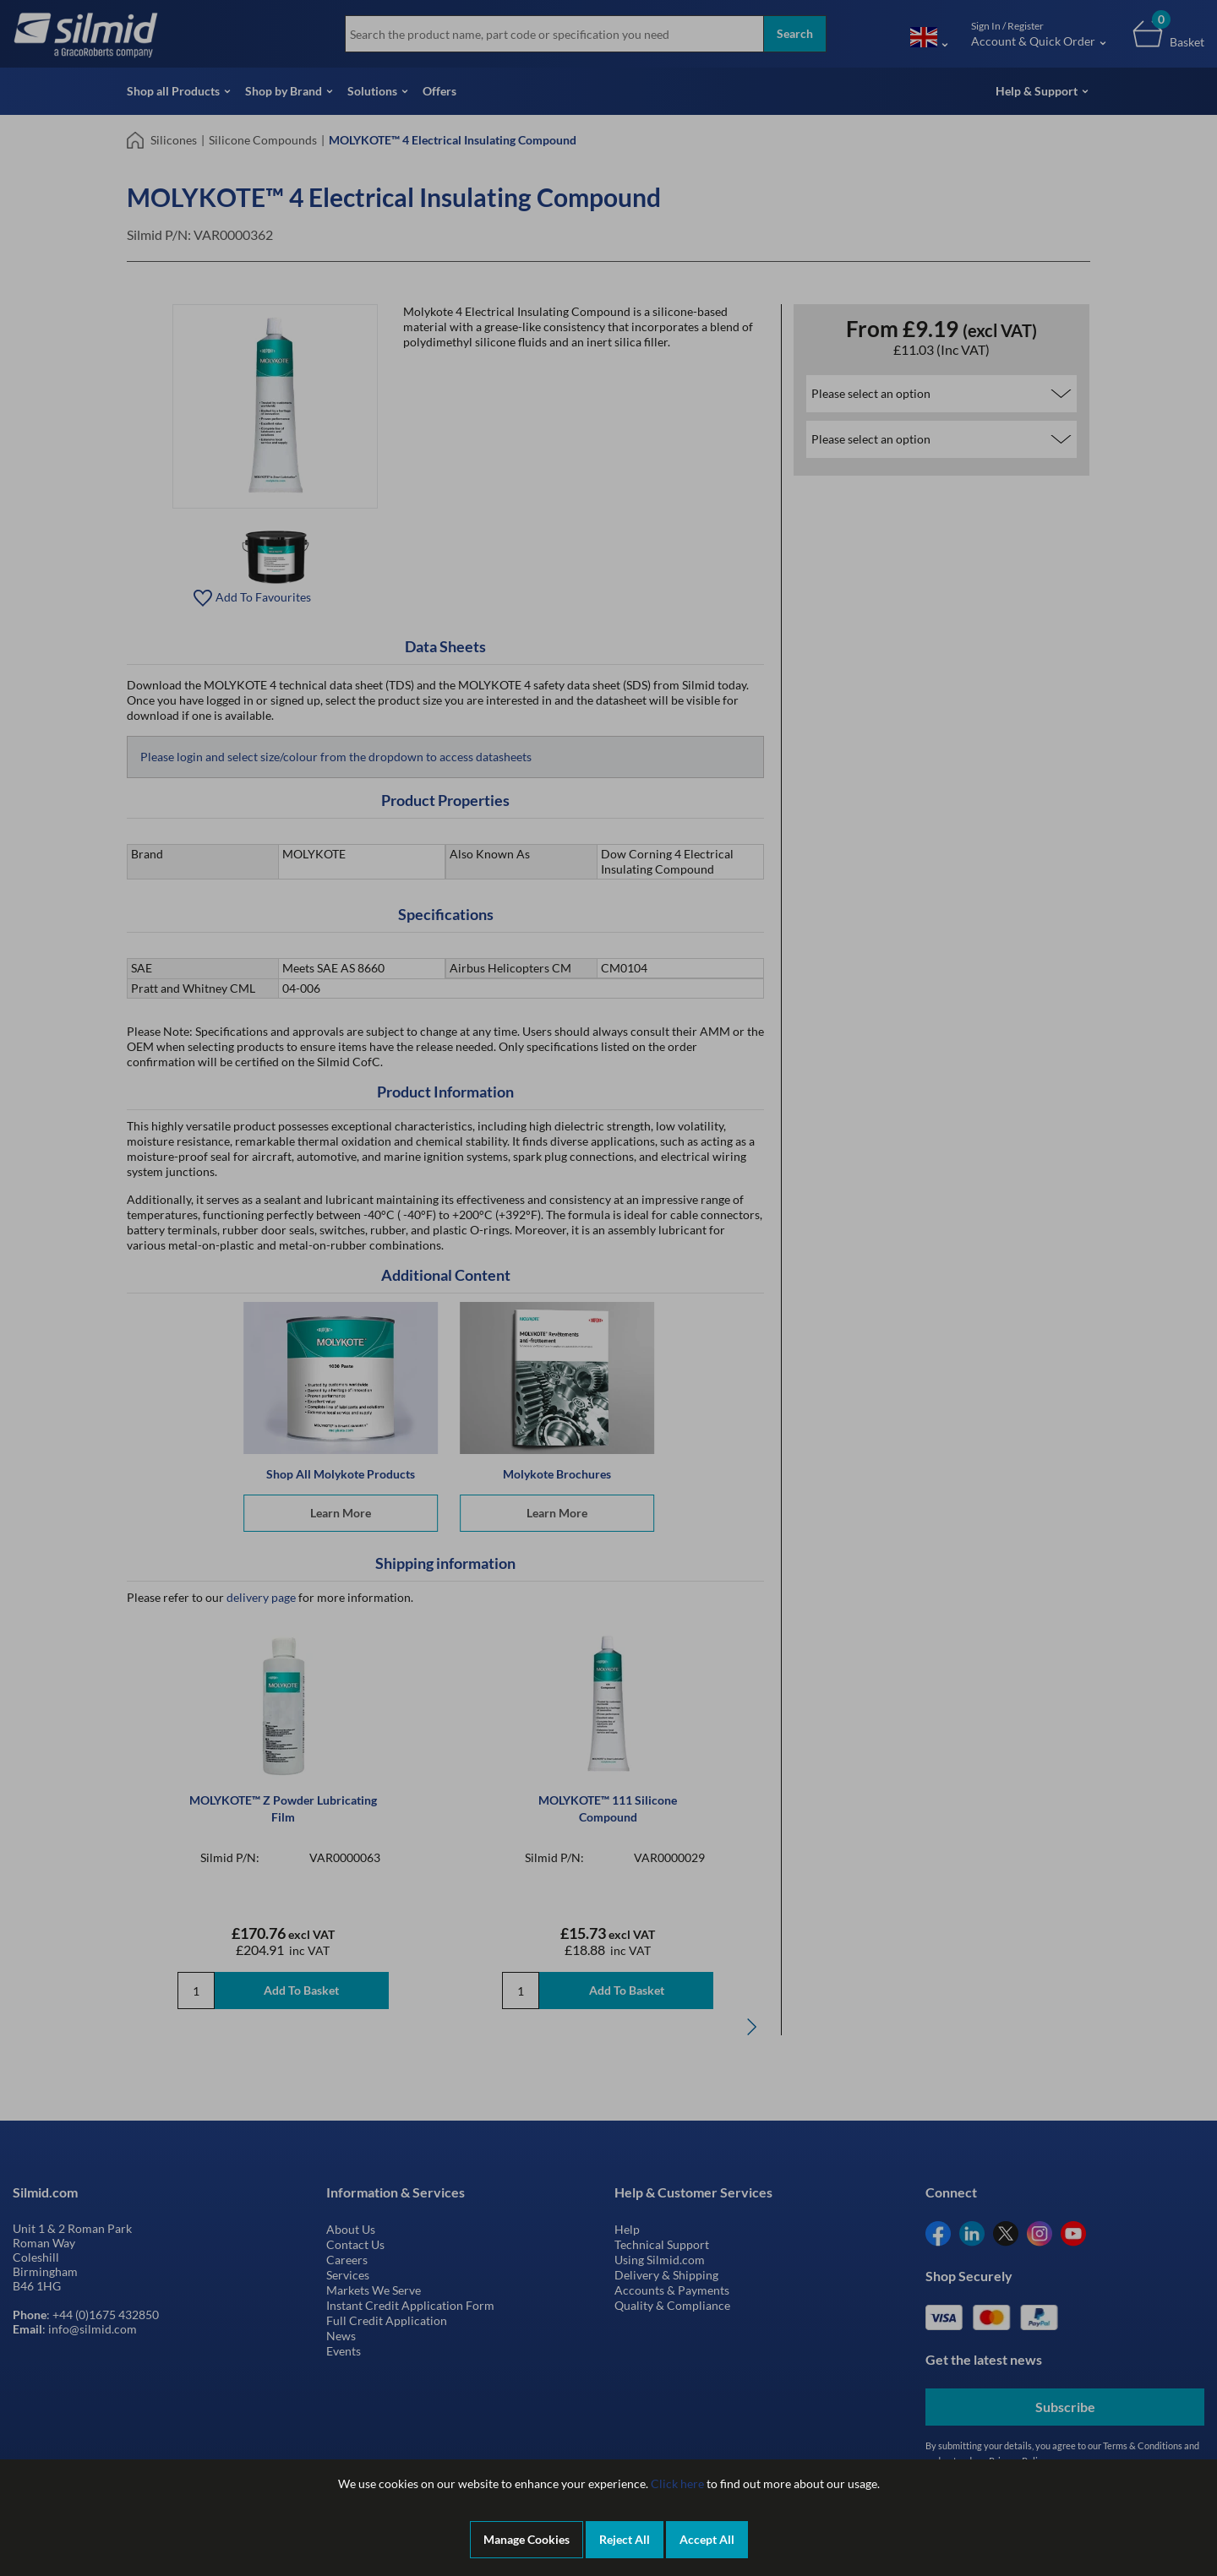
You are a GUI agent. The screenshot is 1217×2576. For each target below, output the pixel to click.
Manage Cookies (526, 2539)
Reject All (624, 2539)
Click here (677, 2483)
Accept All (706, 2539)
